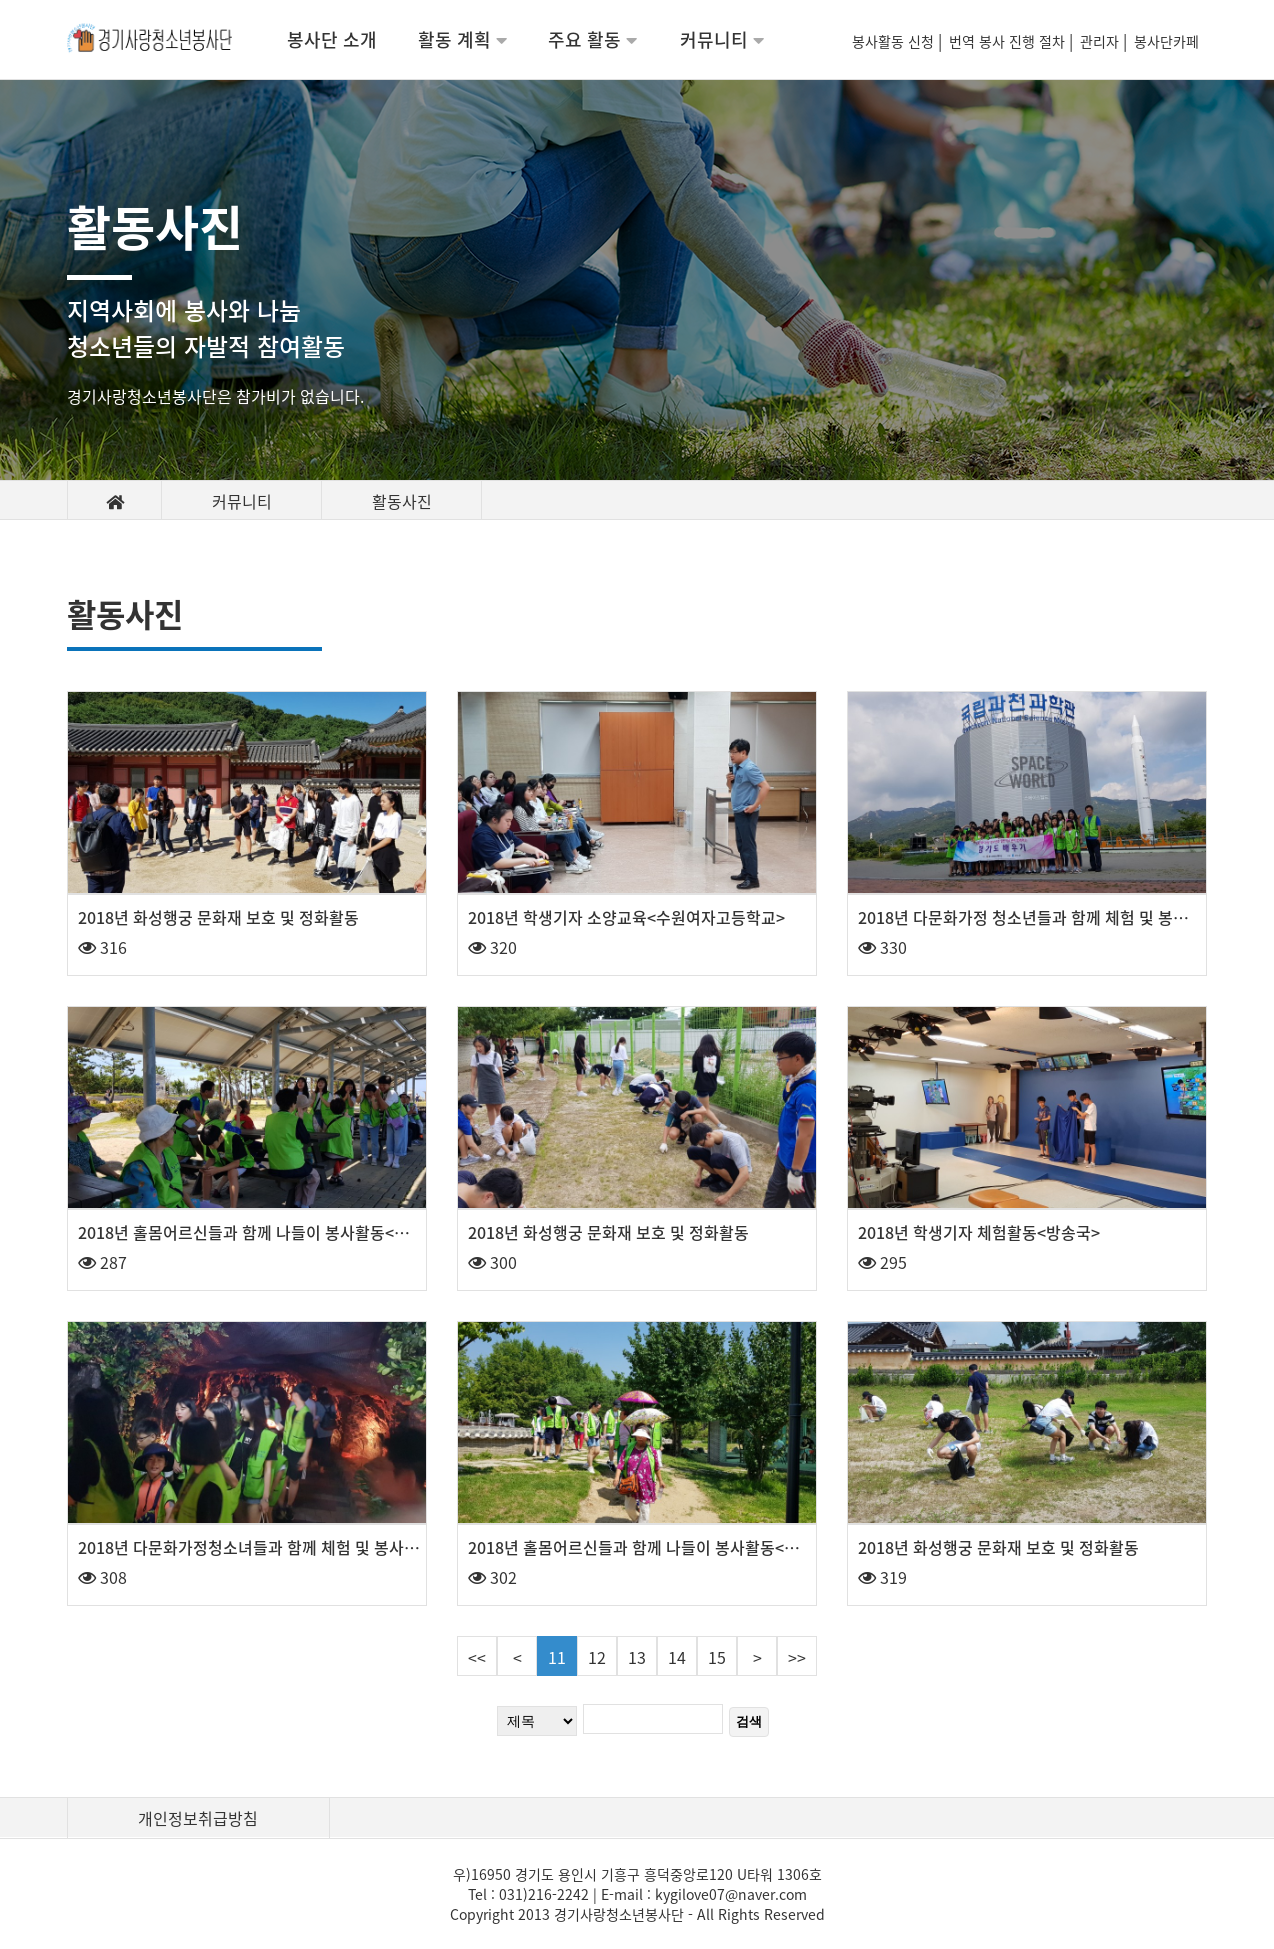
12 (597, 1657)
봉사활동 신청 (895, 41)
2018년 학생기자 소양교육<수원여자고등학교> (626, 917)
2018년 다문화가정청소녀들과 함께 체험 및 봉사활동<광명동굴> (295, 1547)
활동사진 (402, 501)
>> (797, 1657)
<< (477, 1657)
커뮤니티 (722, 39)
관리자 (1101, 41)
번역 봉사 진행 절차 (1009, 41)
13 (637, 1657)
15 (717, 1657)
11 (557, 1657)
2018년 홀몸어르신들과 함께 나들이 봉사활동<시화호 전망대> (287, 1232)
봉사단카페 (1170, 41)
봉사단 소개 (332, 39)
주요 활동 (592, 39)
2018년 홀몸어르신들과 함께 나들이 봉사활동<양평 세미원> (670, 1547)
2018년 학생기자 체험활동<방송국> (979, 1232)
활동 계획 (462, 39)
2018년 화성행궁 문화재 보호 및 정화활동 (218, 917)
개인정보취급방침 (198, 1818)
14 (677, 1657)
